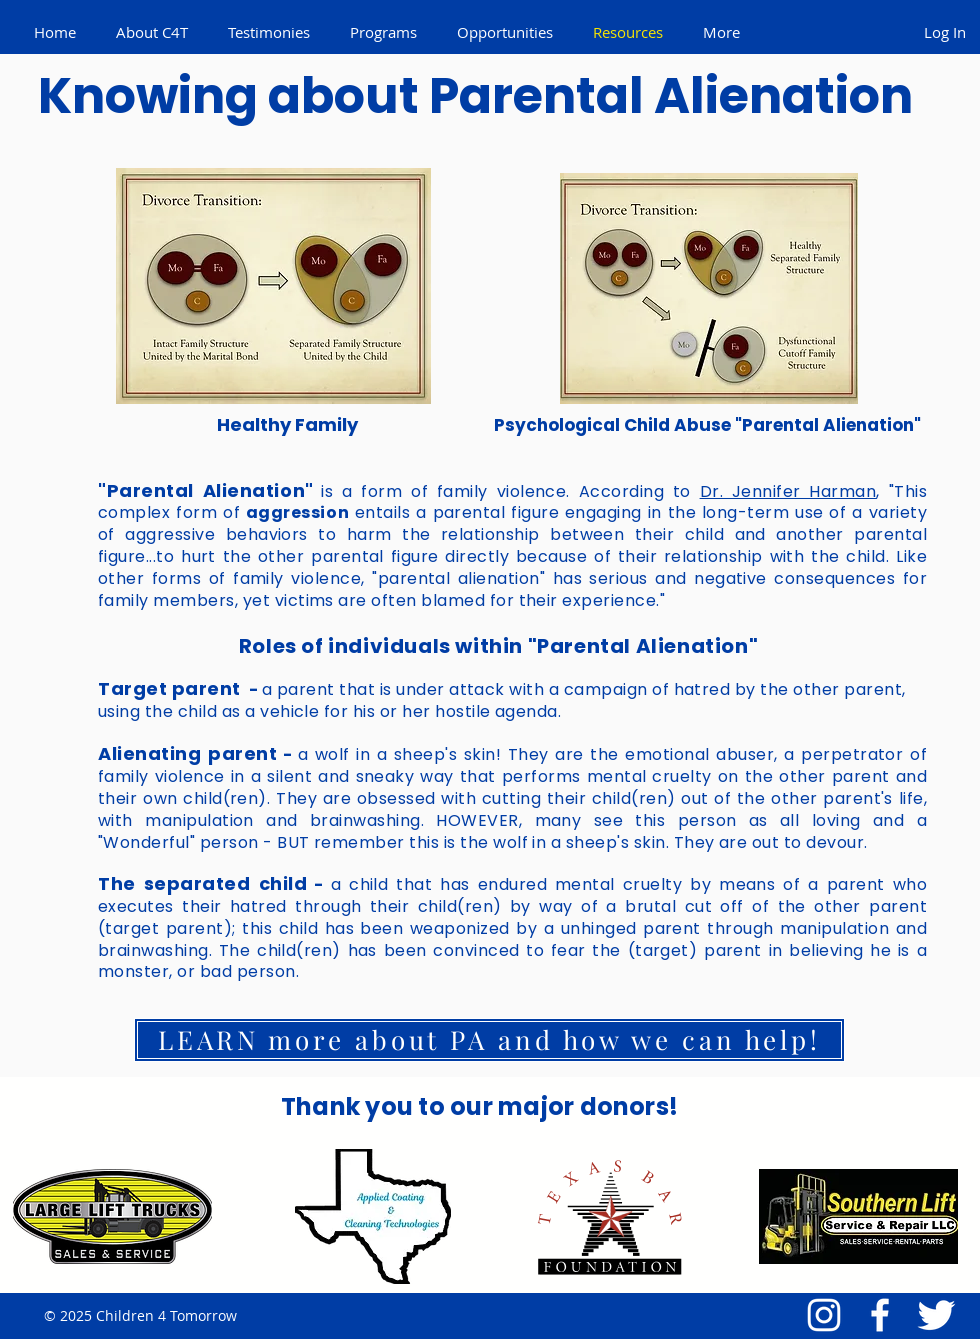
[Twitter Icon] (936, 1315)
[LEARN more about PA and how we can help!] (489, 1040)
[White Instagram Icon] (824, 1315)
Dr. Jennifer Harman (788, 491)
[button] (152, 32)
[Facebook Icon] (880, 1315)
